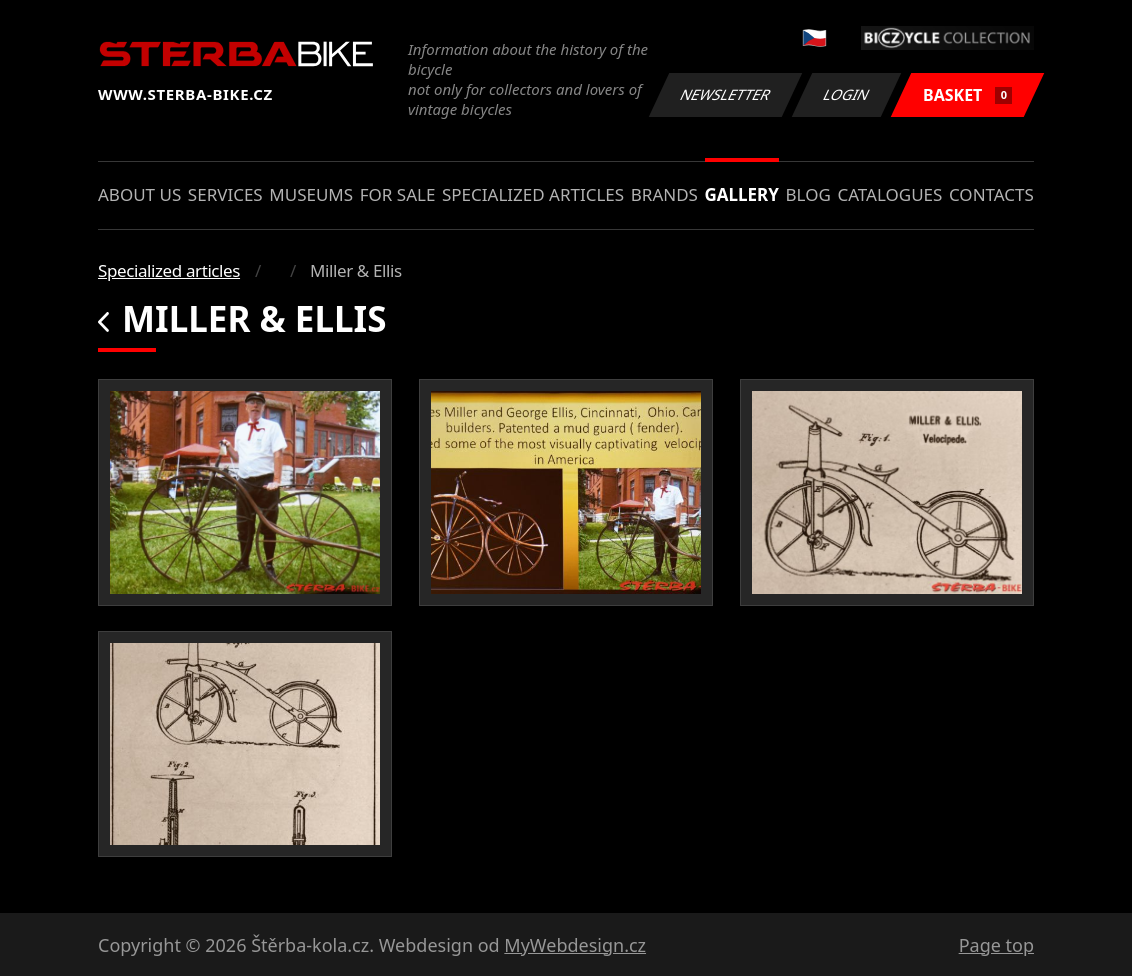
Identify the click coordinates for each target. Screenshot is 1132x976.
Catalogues (889, 194)
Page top (996, 945)
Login (847, 94)
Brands (664, 194)
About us (139, 194)
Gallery (742, 194)
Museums (311, 194)
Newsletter (725, 94)
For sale (398, 194)
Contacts (991, 194)
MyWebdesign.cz (575, 945)
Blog (808, 194)
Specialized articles (533, 194)
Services (225, 194)
